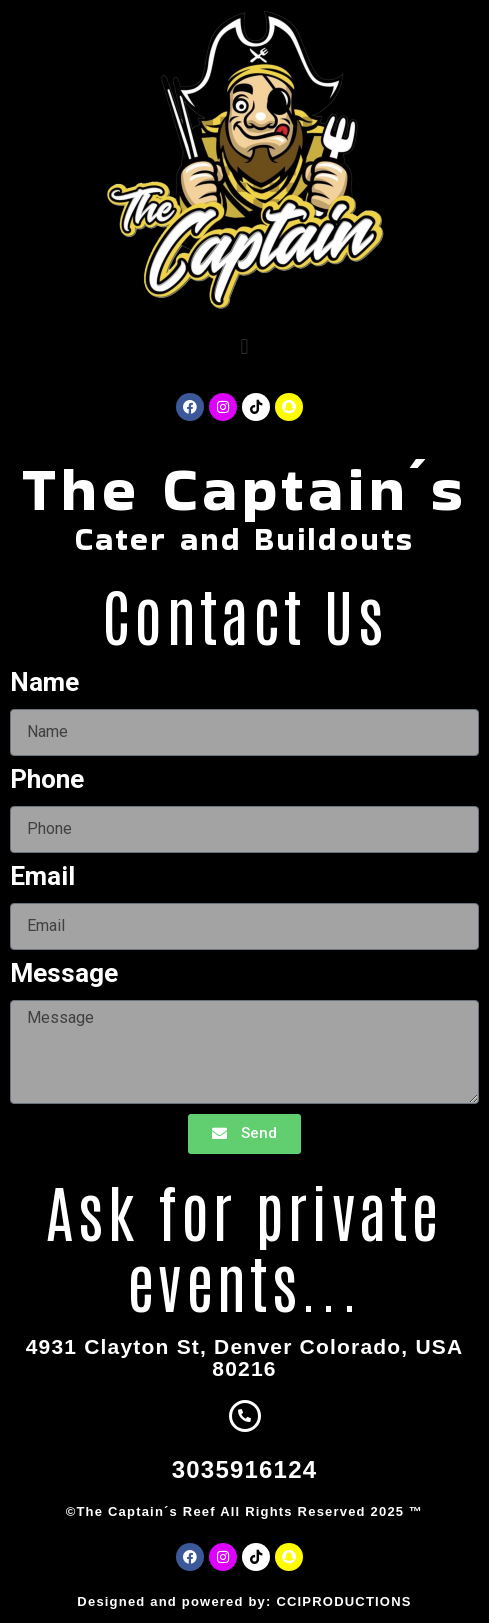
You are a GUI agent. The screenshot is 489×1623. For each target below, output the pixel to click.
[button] (244, 346)
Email (42, 877)
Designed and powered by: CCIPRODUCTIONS (244, 1601)
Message (64, 974)
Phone (47, 780)
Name (44, 683)
